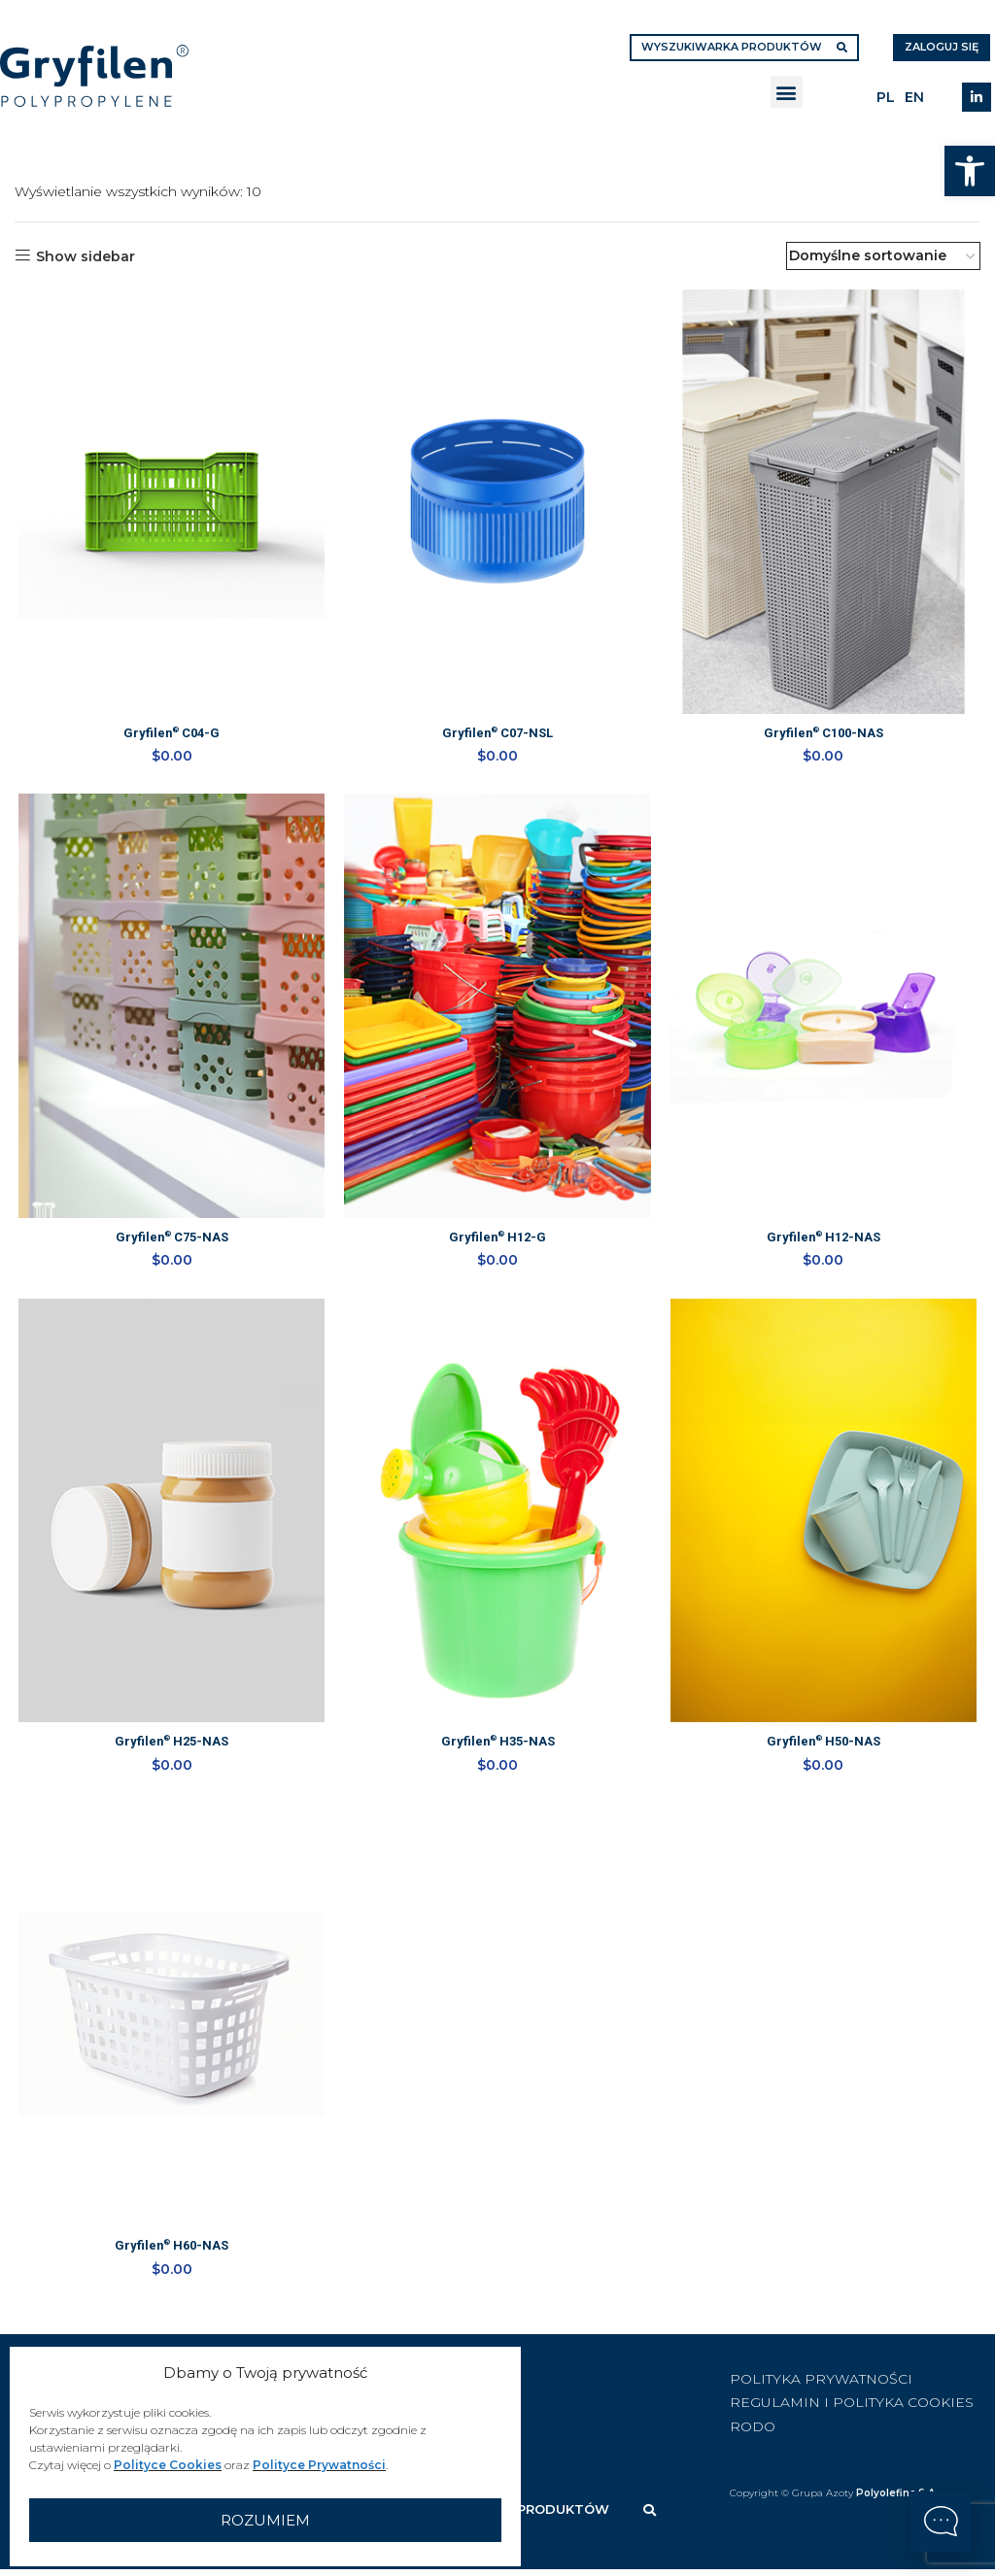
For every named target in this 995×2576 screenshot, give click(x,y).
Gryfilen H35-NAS (498, 1751)
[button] (969, 171)
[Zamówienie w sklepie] (883, 256)
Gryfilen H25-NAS (169, 1751)
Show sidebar (85, 256)
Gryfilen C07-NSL (497, 735)
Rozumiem (265, 2520)
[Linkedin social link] (976, 97)
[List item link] (531, 2384)
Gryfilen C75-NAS (169, 1243)
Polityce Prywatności (319, 2464)
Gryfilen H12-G (498, 1243)
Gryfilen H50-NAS (826, 1751)
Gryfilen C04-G (170, 735)
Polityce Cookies (168, 2464)
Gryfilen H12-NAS (826, 1243)
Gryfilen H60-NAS (169, 2259)
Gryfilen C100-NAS (826, 735)
